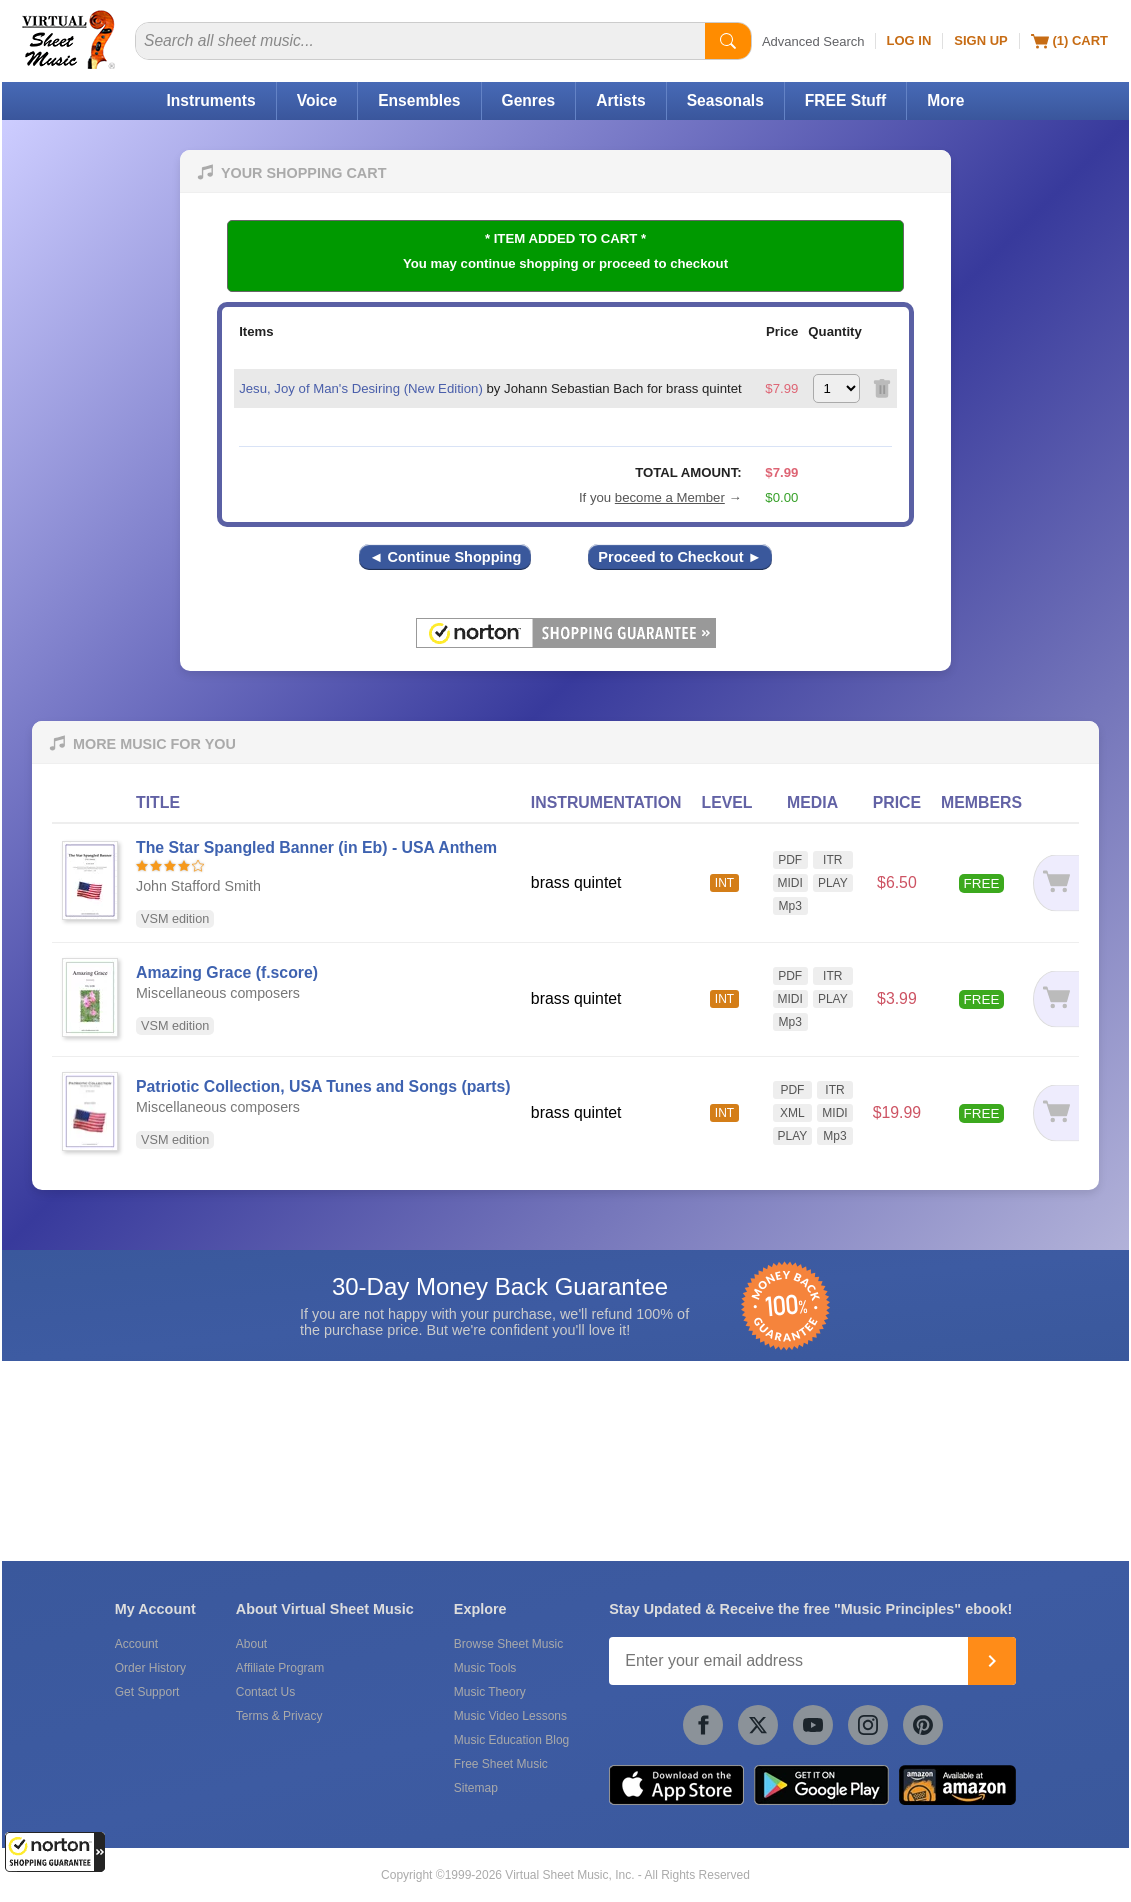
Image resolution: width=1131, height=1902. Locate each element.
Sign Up (980, 40)
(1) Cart (1069, 41)
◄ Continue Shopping (445, 557)
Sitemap (476, 1788)
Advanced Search (813, 41)
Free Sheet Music (501, 1764)
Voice (317, 100)
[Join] (992, 1661)
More (945, 100)
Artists (620, 100)
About (251, 1644)
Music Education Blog (511, 1740)
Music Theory (490, 1692)
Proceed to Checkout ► (680, 557)
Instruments (210, 100)
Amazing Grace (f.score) (227, 972)
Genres (529, 100)
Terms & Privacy (279, 1716)
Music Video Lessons (510, 1716)
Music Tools (485, 1668)
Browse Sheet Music (508, 1644)
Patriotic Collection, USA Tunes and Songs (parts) (323, 1086)
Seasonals (725, 100)
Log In (909, 40)
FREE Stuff (845, 100)
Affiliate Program (280, 1668)
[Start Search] (728, 41)
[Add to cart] (1055, 883)
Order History (150, 1668)
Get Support (147, 1692)
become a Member (670, 497)
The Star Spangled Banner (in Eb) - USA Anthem (316, 847)
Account (136, 1644)
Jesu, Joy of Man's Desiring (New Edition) (361, 388)
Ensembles (419, 100)
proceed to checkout (663, 263)
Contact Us (265, 1692)
